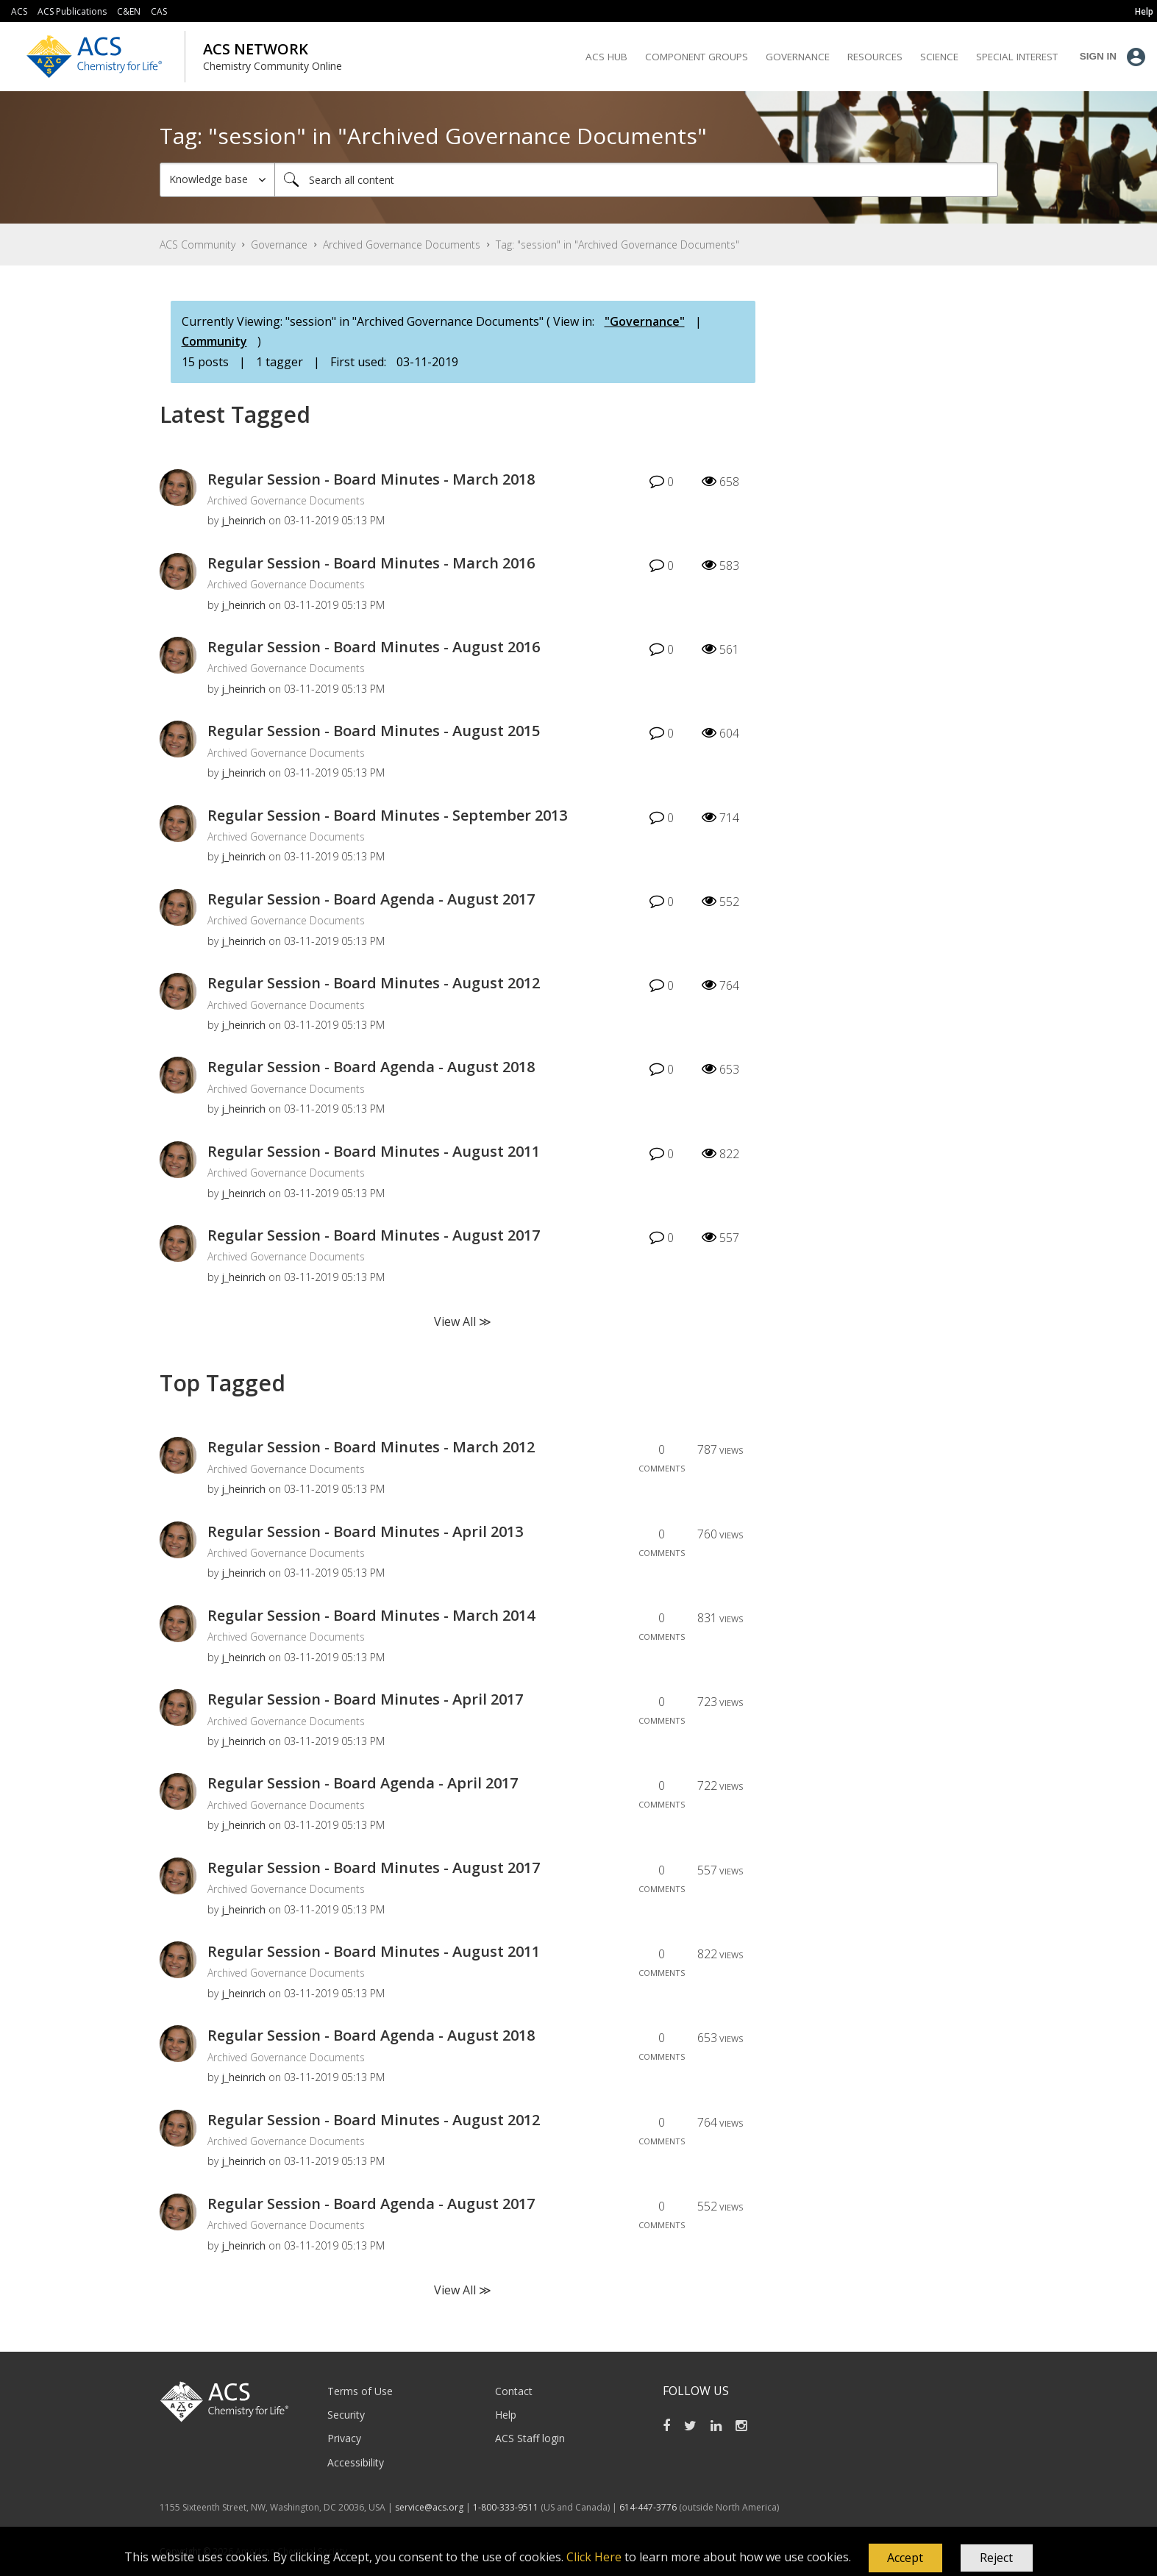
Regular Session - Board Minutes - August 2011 (373, 1151)
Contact (514, 2391)
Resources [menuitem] (875, 56)
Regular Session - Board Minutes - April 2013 (365, 1531)
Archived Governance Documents (401, 244)
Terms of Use (360, 2391)
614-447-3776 (649, 2507)
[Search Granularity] (217, 179)
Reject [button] (996, 2558)
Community (214, 341)
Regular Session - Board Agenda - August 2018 (371, 1067)
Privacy (344, 2438)
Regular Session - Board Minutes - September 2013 (387, 815)
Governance (279, 244)
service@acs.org (429, 2507)
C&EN (128, 11)
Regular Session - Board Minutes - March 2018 (371, 479)
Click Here (594, 2557)
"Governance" (645, 321)
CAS (159, 11)
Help (505, 2415)
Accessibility (355, 2462)
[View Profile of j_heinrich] (243, 520)
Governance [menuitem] (798, 56)
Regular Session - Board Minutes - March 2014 (371, 1615)
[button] (905, 2558)
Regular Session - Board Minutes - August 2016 (373, 647)
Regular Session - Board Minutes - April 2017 (365, 1699)
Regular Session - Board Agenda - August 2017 (371, 899)
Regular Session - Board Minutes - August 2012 (373, 983)
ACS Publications (72, 11)
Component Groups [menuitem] (696, 56)
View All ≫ (462, 1321)
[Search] (636, 180)
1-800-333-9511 (505, 2507)
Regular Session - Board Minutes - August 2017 (373, 1235)
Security (346, 2415)
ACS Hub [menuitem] (606, 56)
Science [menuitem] (939, 56)
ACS (19, 11)
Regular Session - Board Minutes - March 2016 (371, 563)
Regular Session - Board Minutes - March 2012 (371, 1447)
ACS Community (197, 244)
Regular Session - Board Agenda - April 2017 (362, 1783)
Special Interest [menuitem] (1017, 56)
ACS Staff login (530, 2438)
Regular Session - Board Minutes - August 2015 (373, 731)
